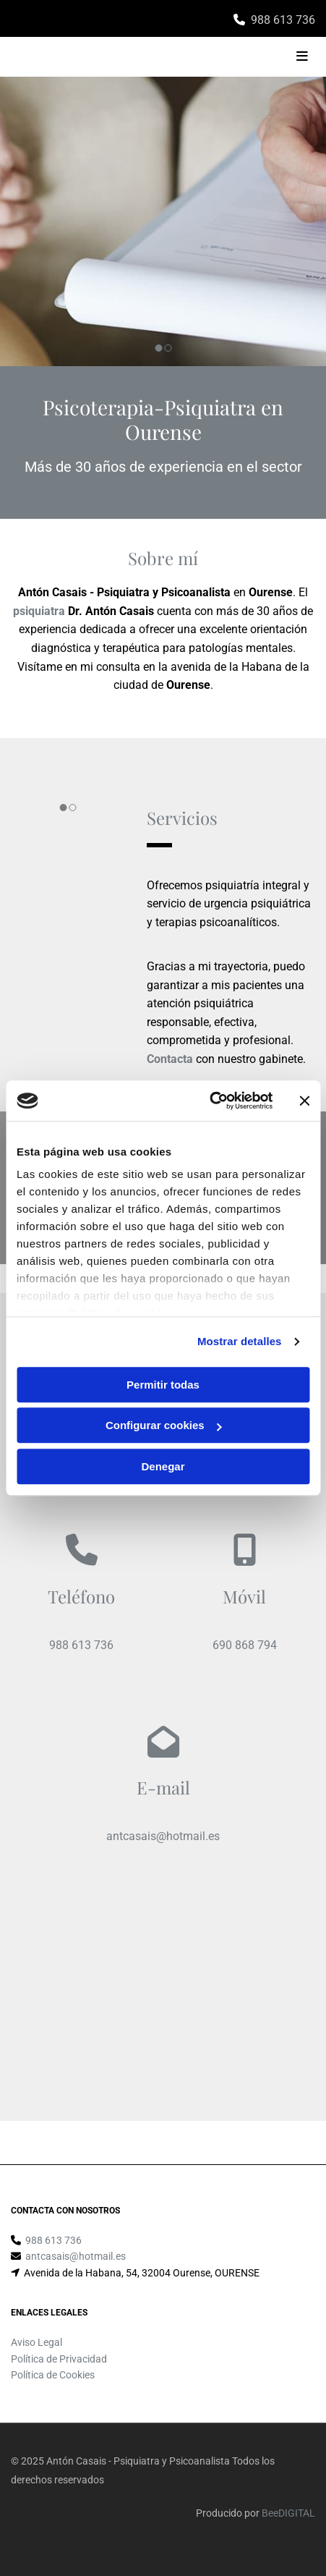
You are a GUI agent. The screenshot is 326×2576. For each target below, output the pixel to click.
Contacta (170, 1059)
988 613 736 (283, 20)
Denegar (162, 1466)
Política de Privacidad (59, 2359)
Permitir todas (163, 1384)
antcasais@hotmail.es (163, 1836)
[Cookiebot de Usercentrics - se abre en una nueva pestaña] (209, 1100)
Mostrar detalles (239, 1341)
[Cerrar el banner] (304, 1101)
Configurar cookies (164, 1425)
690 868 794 (245, 1645)
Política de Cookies (53, 2375)
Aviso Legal (36, 2342)
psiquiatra (39, 611)
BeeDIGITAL (288, 2513)
